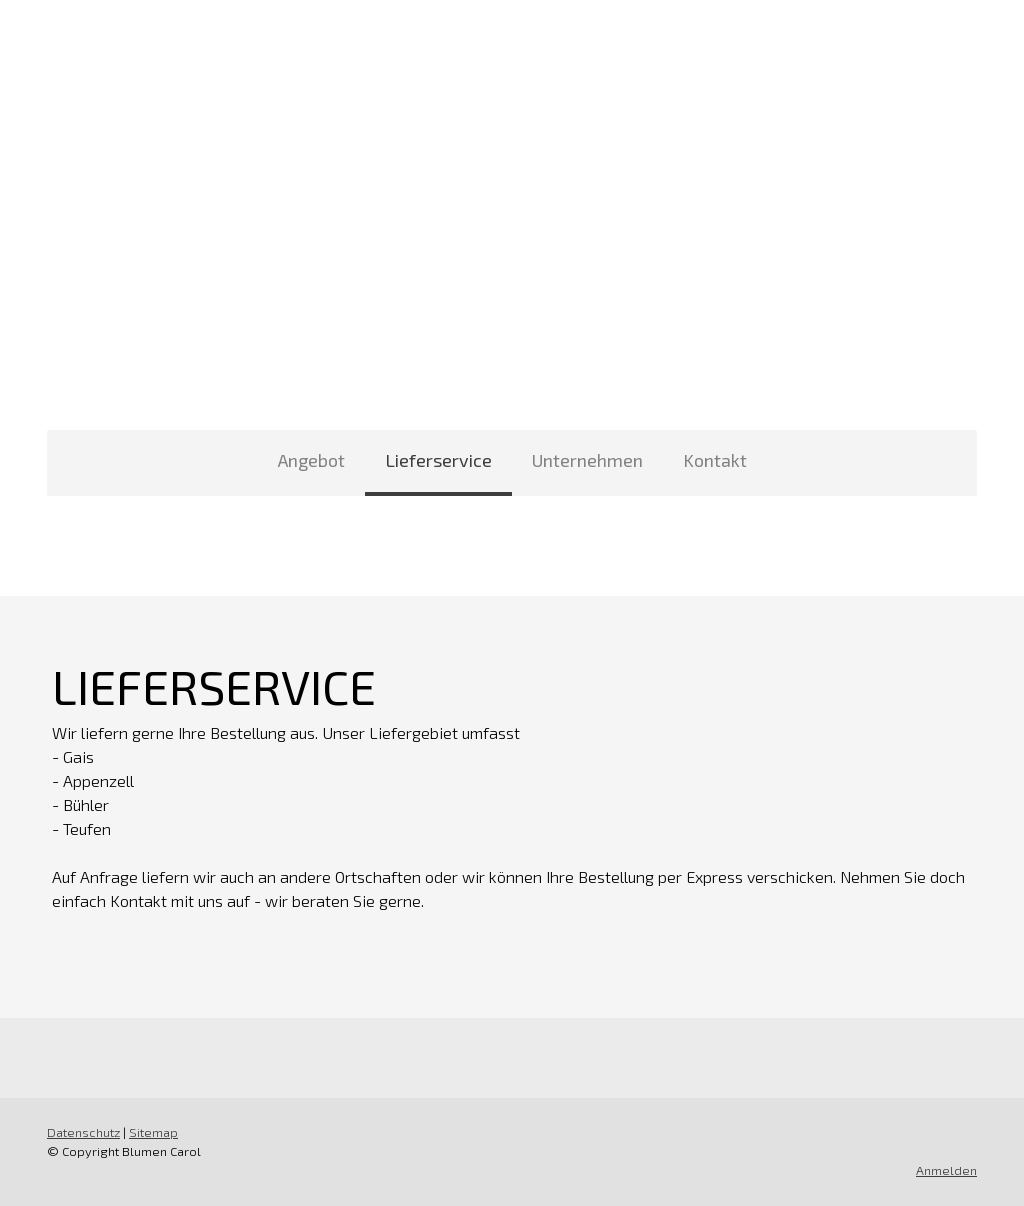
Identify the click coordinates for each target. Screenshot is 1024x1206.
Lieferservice (438, 460)
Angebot (311, 460)
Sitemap (153, 1132)
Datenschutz (83, 1132)
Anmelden (946, 1170)
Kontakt (715, 460)
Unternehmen (587, 460)
